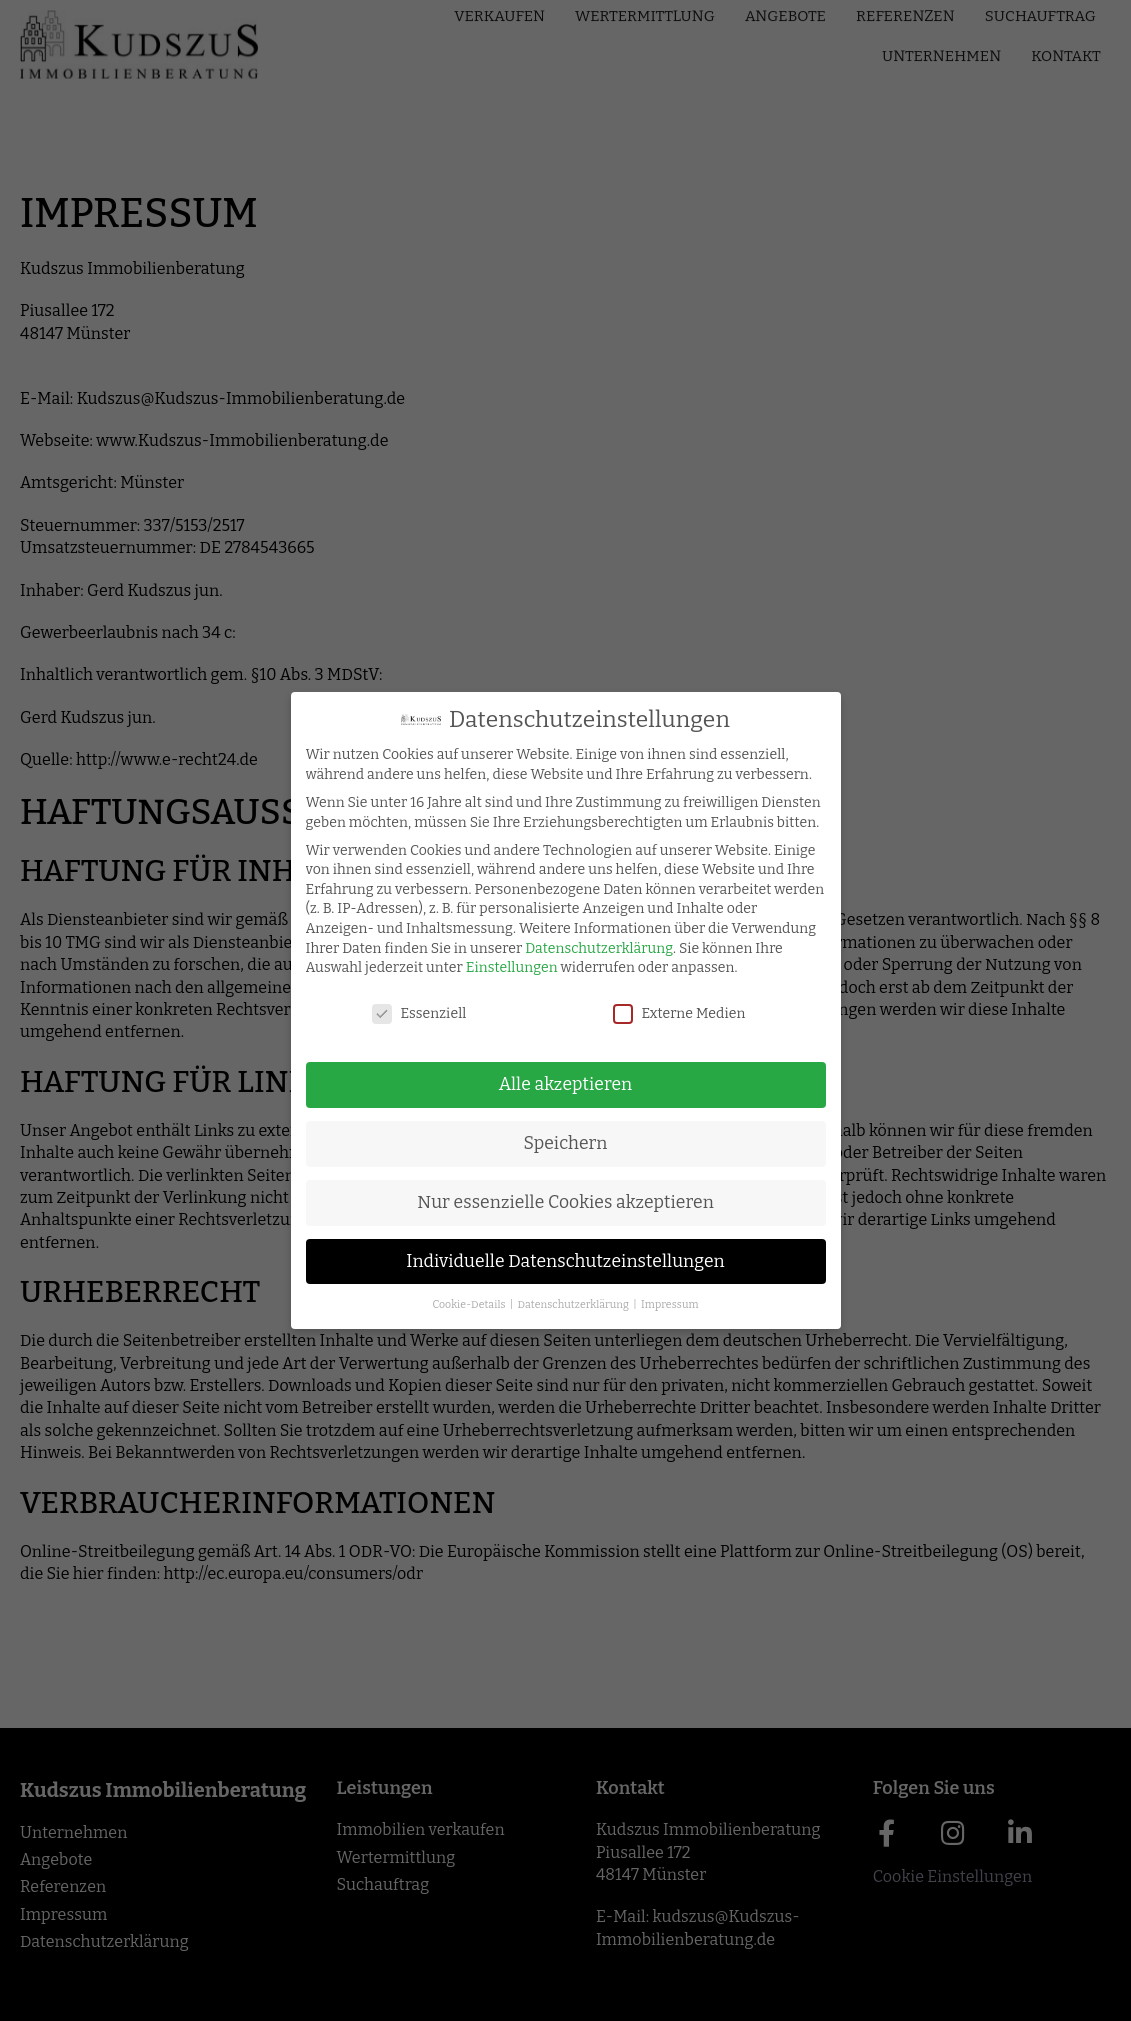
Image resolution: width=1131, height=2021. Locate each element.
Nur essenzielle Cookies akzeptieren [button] (554, 1202)
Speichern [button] (554, 1143)
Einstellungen (501, 967)
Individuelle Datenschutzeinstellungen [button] (554, 1261)
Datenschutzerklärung (588, 948)
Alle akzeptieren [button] (555, 1084)
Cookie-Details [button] (458, 1304)
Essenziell (408, 1013)
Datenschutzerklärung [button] (563, 1304)
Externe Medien (668, 1013)
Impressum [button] (659, 1304)
